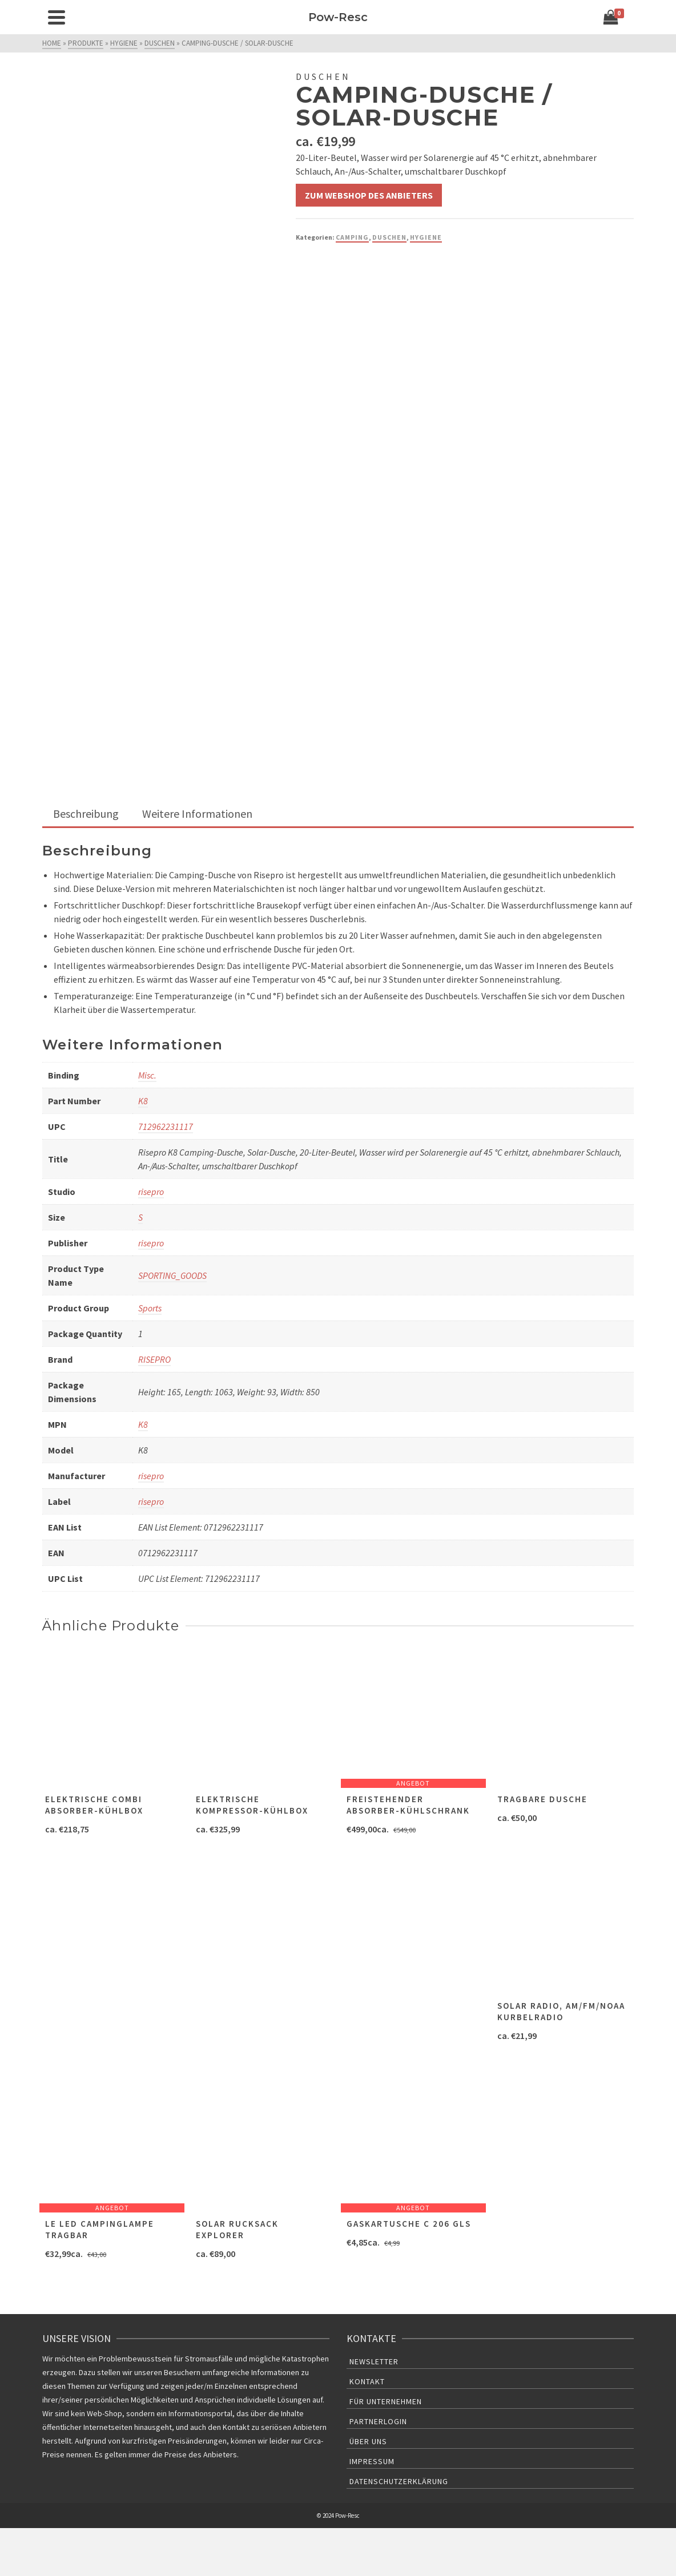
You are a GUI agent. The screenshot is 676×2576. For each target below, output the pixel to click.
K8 (143, 1101)
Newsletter (374, 2361)
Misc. (147, 1075)
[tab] (86, 814)
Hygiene (426, 237)
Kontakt (367, 2381)
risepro (151, 1191)
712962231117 (165, 1126)
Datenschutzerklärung (398, 2481)
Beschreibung (86, 813)
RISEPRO (154, 1359)
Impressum (372, 2461)
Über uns (368, 2441)
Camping (352, 237)
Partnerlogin (378, 2421)
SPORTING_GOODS (172, 1275)
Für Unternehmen (385, 2401)
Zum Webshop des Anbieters (369, 195)
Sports (150, 1308)
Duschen (389, 237)
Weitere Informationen (197, 813)
